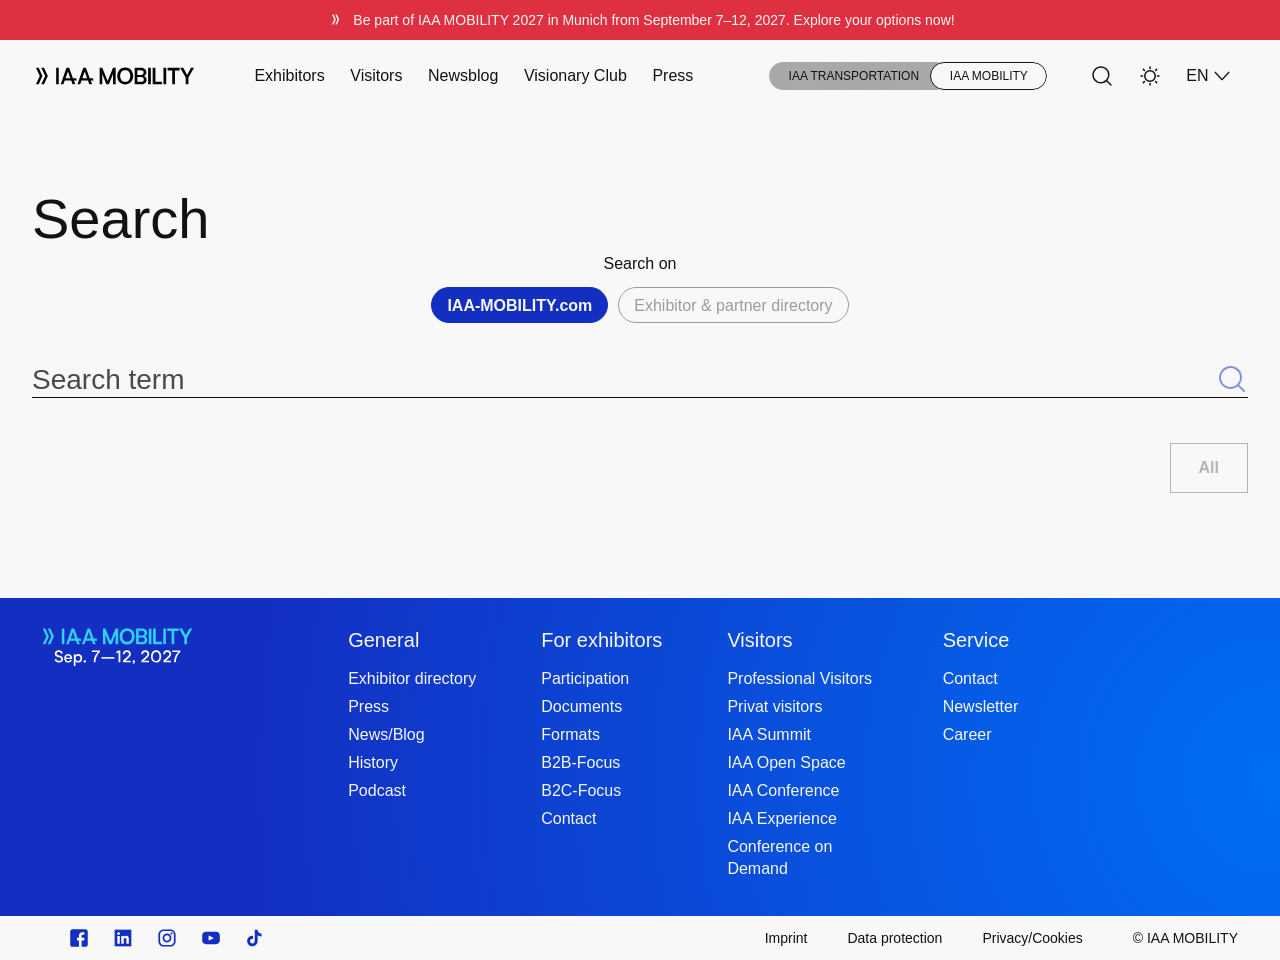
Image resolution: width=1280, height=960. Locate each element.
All (1209, 467)
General (383, 640)
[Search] (1102, 76)
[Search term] (624, 380)
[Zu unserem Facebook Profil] (79, 938)
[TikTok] (255, 938)
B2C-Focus (581, 790)
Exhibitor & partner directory (733, 305)
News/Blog (386, 734)
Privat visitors (774, 706)
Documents (581, 706)
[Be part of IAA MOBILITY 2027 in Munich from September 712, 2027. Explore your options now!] (640, 20)
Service (976, 640)
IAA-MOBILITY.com (519, 305)
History (373, 762)
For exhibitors (601, 640)
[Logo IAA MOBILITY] (115, 76)
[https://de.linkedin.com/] (123, 938)
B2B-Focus (580, 762)
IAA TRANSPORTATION (854, 76)
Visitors (376, 75)
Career (967, 734)
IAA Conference (783, 790)
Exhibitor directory (412, 678)
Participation (585, 678)
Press (672, 75)
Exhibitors (289, 75)
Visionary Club (575, 75)
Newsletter (981, 706)
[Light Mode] (1150, 76)
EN (1209, 76)
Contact (568, 818)
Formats (570, 734)
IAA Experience (781, 818)
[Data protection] (894, 938)
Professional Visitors (799, 678)
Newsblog (463, 75)
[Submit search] (1232, 380)
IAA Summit (769, 734)
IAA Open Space (786, 762)
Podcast (377, 790)
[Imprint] (786, 938)
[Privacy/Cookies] (1032, 938)
